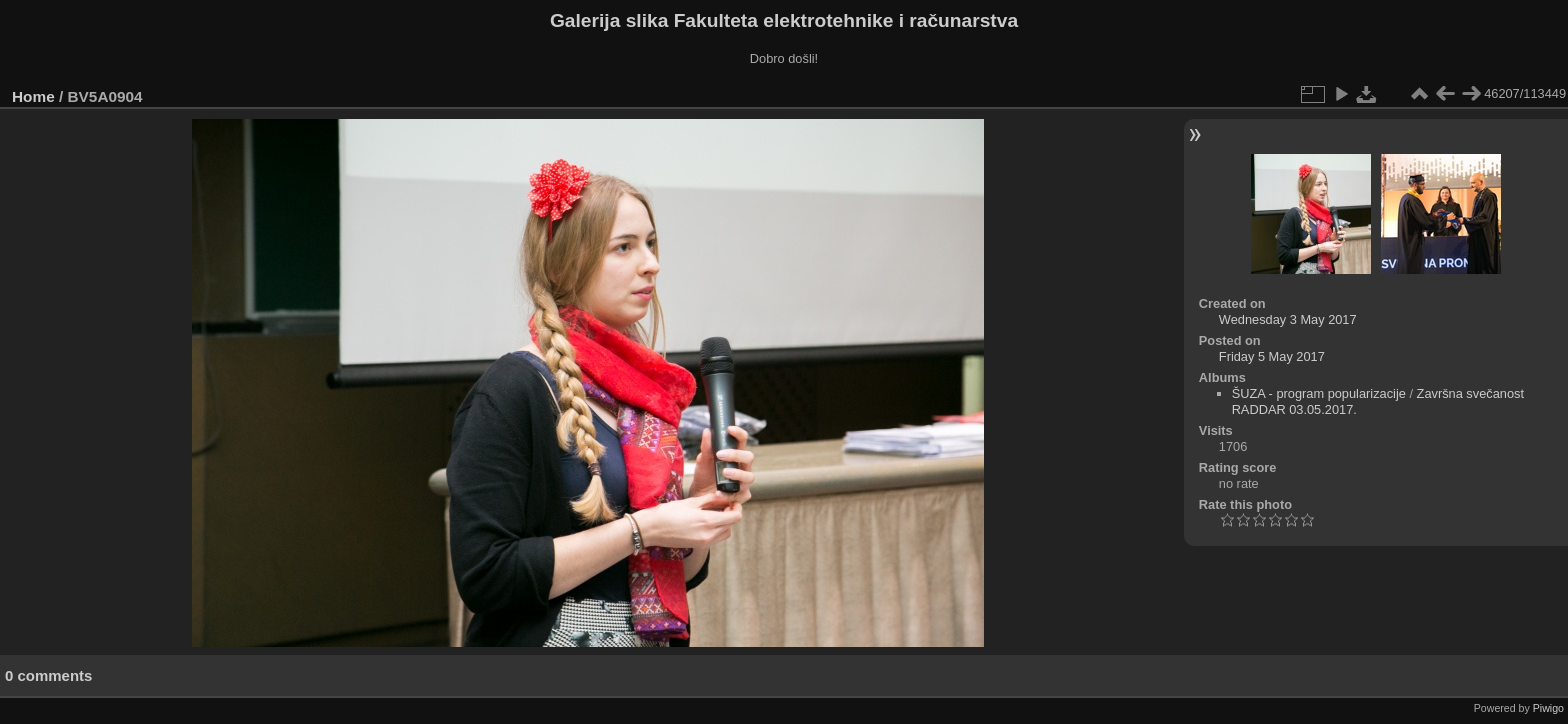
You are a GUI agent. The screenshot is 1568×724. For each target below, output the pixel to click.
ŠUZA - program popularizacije (1319, 393)
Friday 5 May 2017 (1272, 356)
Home (33, 96)
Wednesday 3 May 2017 (1288, 319)
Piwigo (1548, 708)
